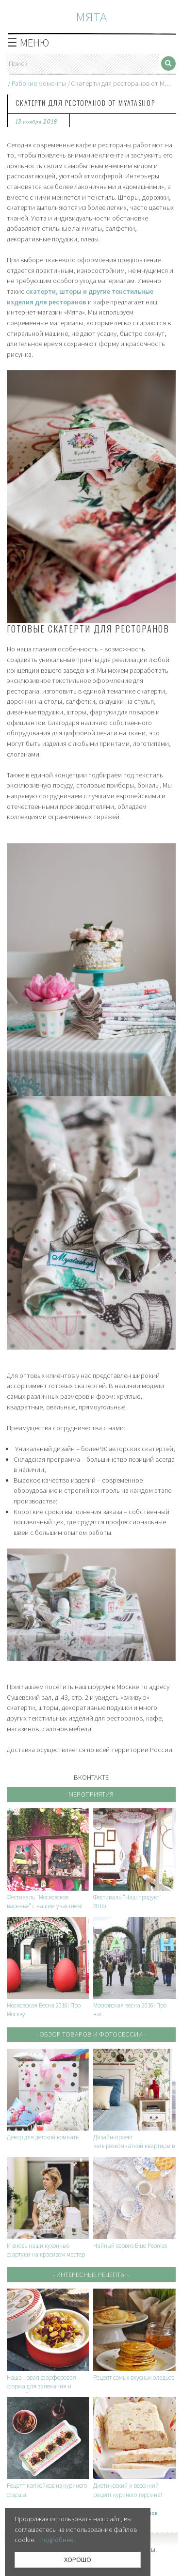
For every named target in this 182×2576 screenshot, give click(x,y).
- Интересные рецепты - (91, 2274)
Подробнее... (58, 2539)
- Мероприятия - (91, 1794)
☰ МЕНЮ (28, 42)
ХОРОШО (77, 2559)
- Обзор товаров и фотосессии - (91, 2034)
